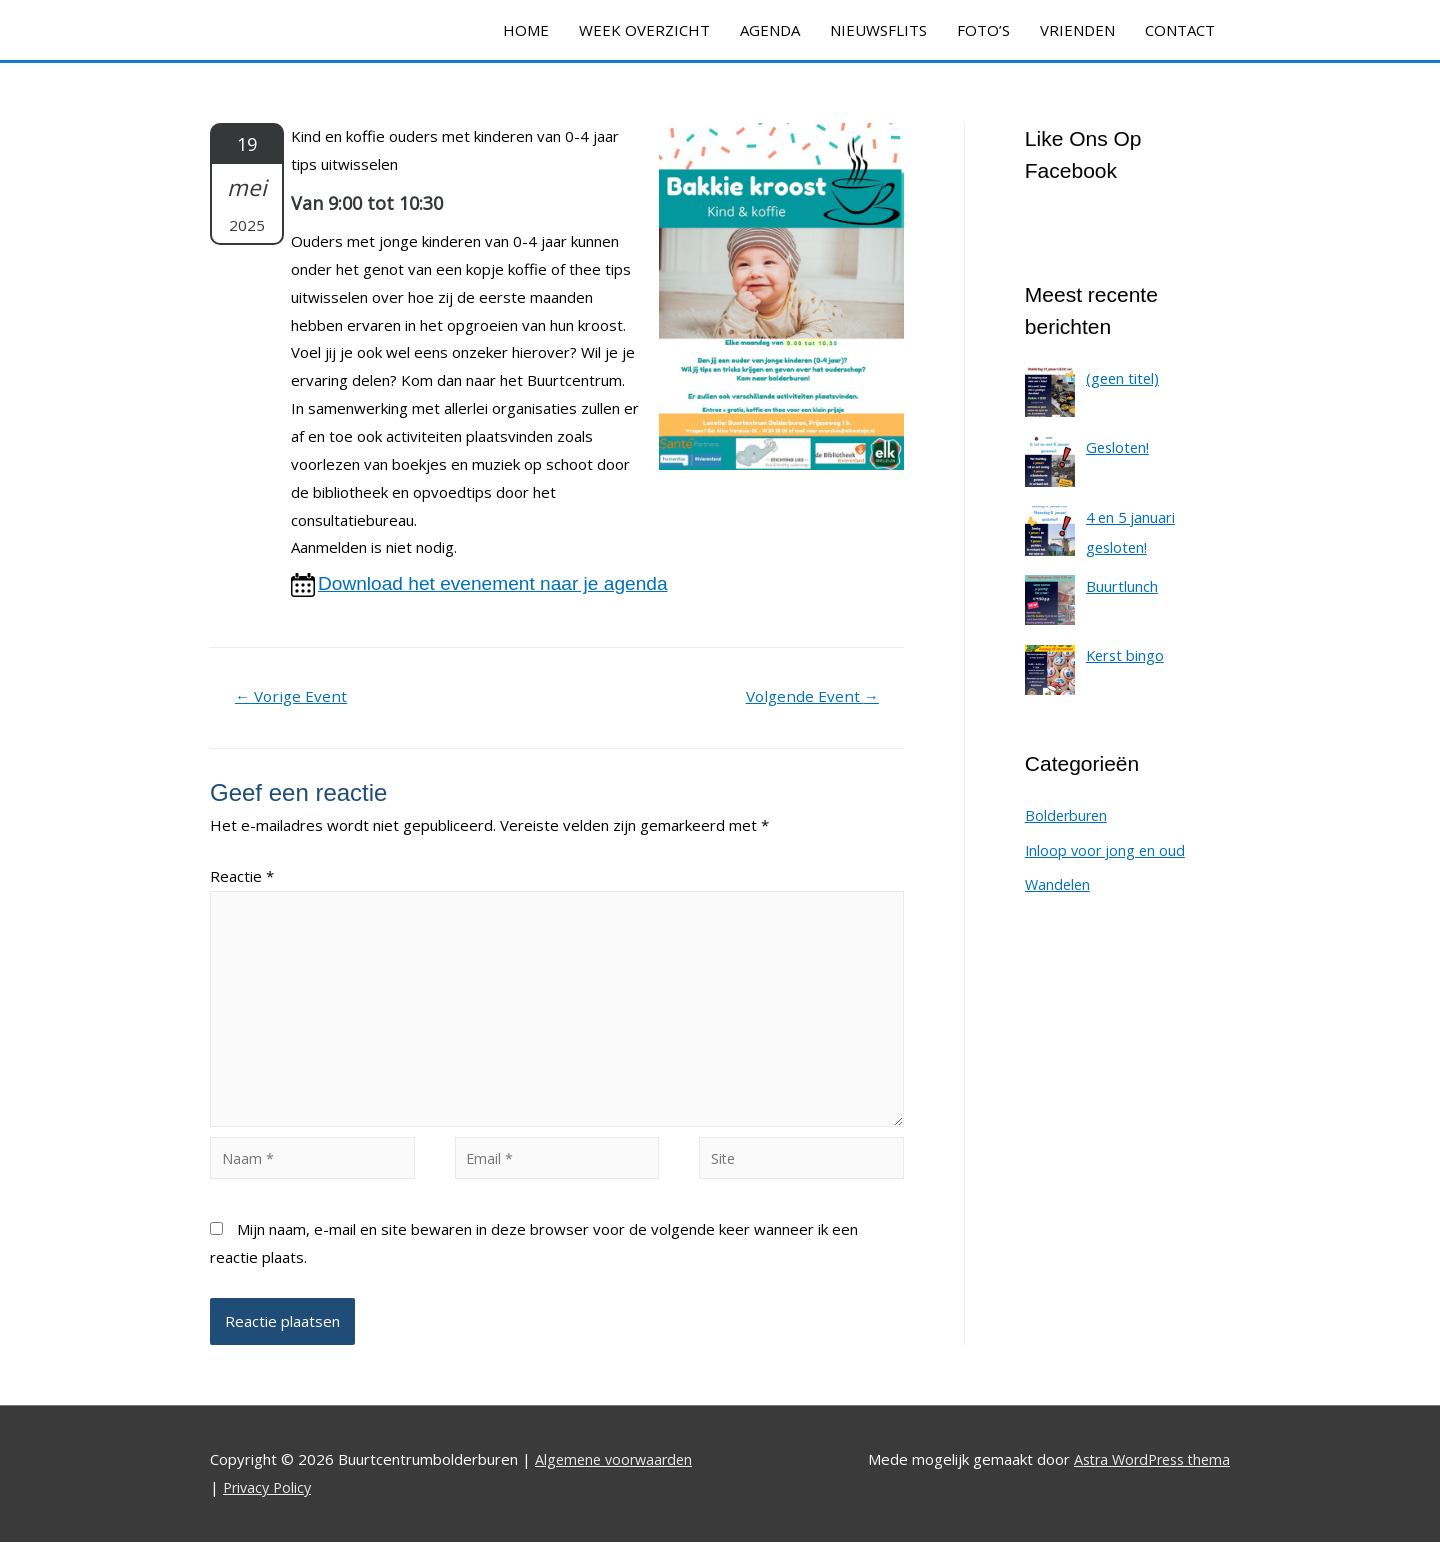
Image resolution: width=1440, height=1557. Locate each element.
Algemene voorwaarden (617, 1475)
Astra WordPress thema (1146, 1475)
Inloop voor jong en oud (1107, 850)
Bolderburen (1068, 816)
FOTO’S (983, 30)
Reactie (242, 878)
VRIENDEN (1077, 30)
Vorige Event (294, 698)
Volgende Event (809, 698)
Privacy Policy (270, 1502)
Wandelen (1059, 884)
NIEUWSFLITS (878, 30)
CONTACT (1180, 30)
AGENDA (770, 30)
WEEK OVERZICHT (644, 30)
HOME (526, 30)
